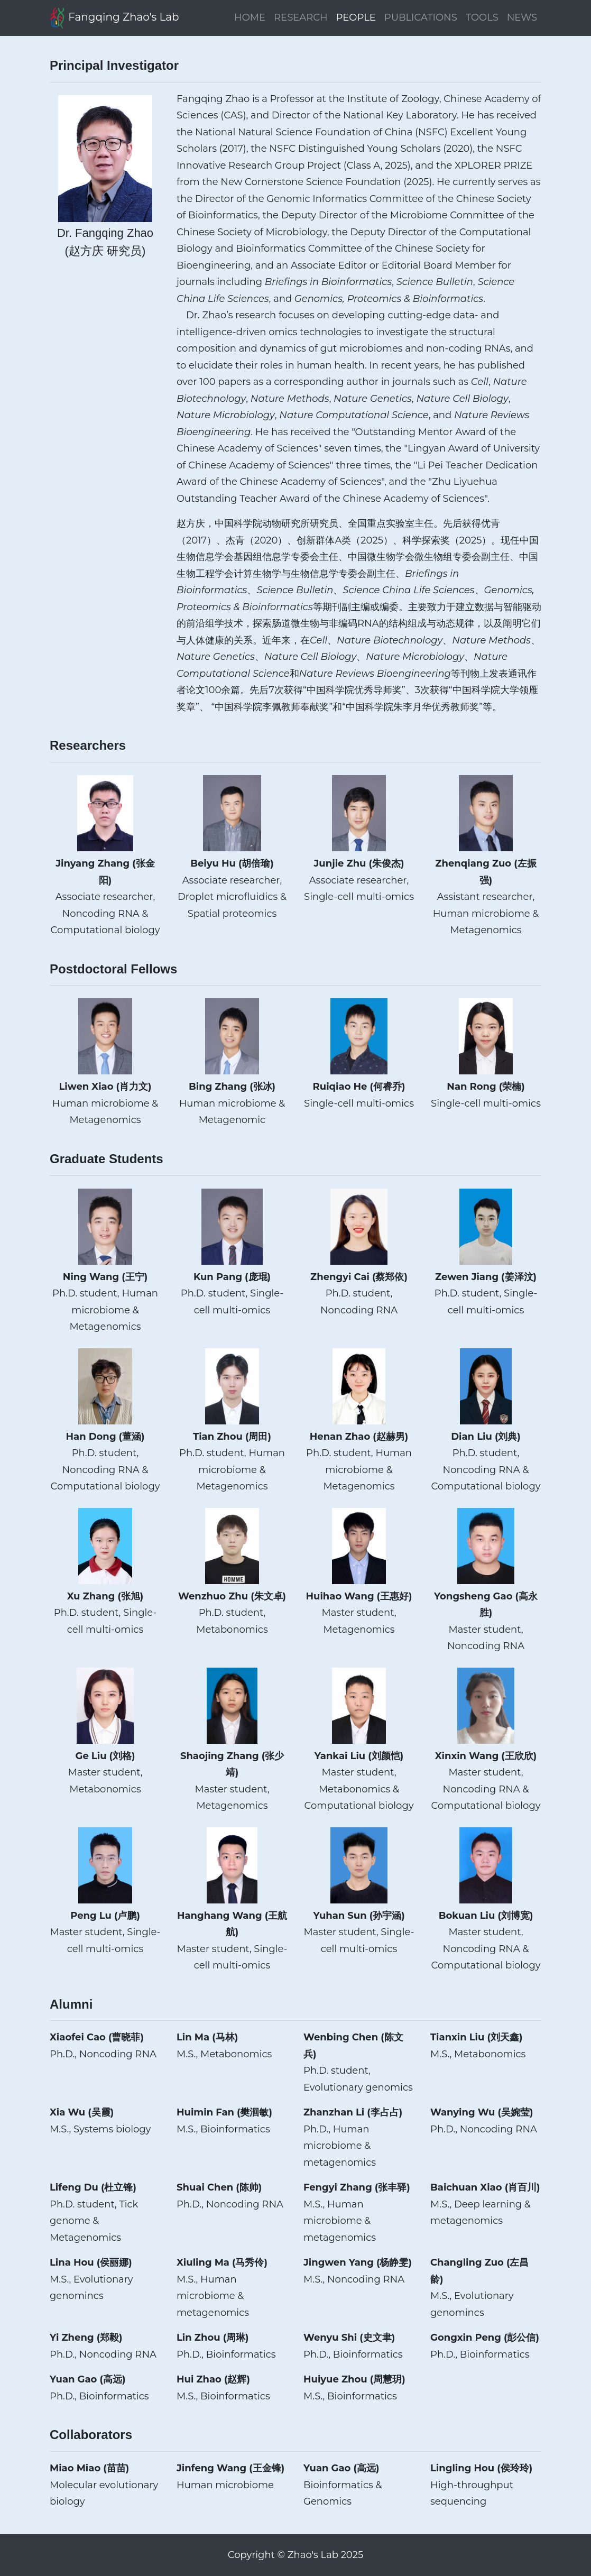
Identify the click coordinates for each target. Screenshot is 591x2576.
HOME (249, 17)
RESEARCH (300, 17)
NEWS (522, 17)
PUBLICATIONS (420, 17)
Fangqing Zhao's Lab (114, 18)
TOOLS (482, 17)
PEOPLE (356, 17)
